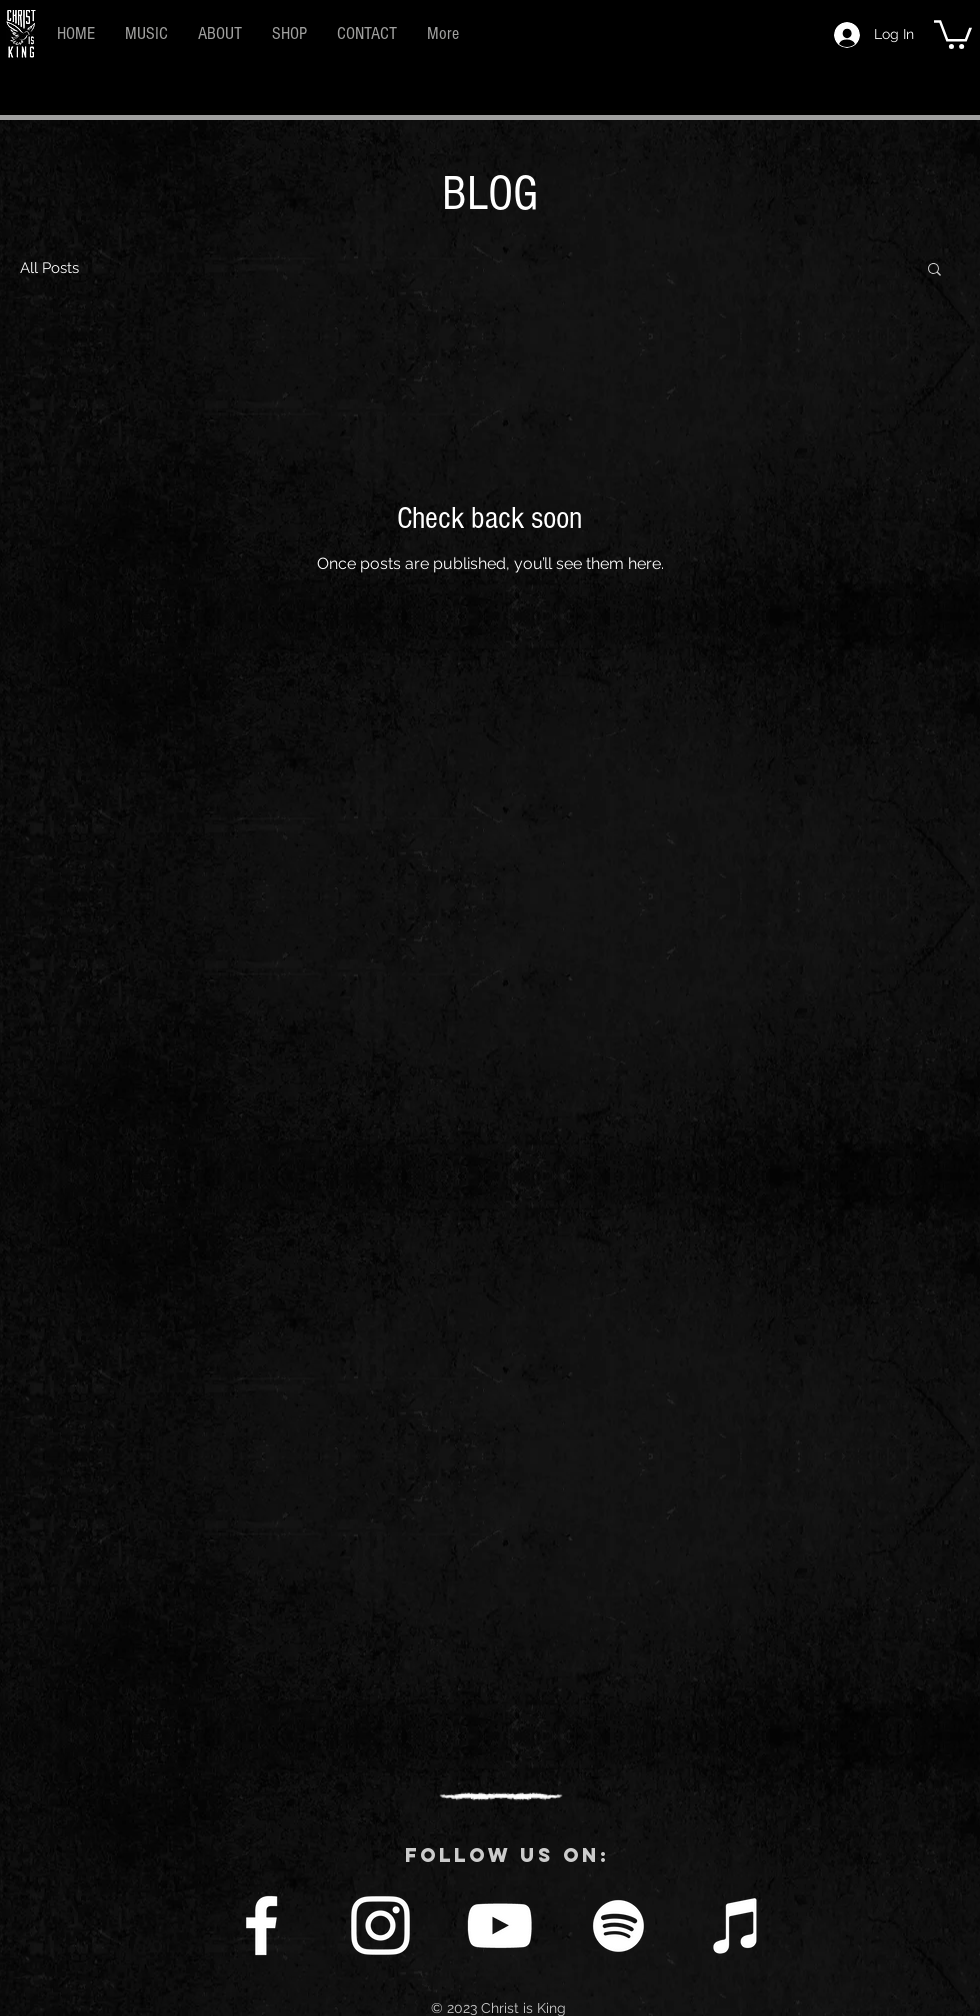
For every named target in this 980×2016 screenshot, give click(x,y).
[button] (953, 33)
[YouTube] (499, 1925)
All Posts (49, 268)
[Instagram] (380, 1925)
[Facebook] (261, 1925)
